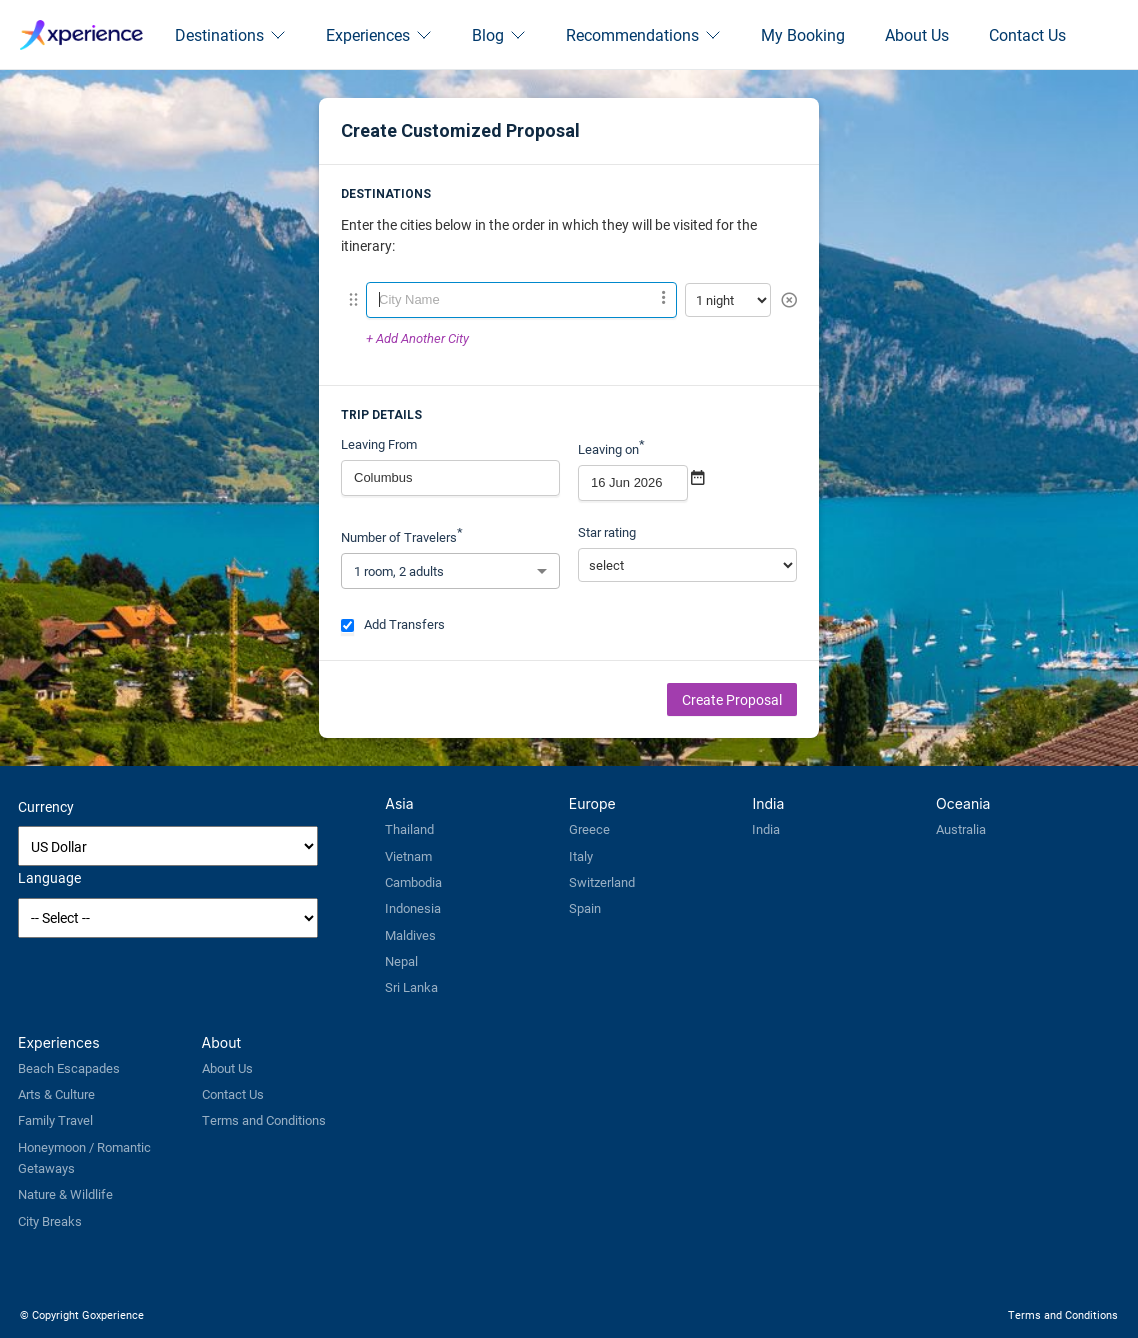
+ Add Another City (417, 338)
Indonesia (413, 908)
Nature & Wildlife (65, 1194)
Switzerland (602, 882)
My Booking (803, 34)
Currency (46, 806)
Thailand (409, 829)
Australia (961, 829)
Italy (581, 856)
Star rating (607, 532)
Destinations (230, 34)
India (766, 829)
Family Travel (55, 1120)
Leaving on (611, 446)
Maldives (410, 935)
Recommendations (643, 34)
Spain (585, 908)
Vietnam (408, 856)
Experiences (379, 34)
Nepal (401, 961)
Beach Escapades (69, 1068)
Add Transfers (393, 624)
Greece (589, 829)
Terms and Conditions (264, 1120)
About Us (917, 34)
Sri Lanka (411, 987)
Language (49, 877)
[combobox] (521, 300)
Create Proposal (732, 699)
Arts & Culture (56, 1094)
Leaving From (379, 444)
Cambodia (413, 882)
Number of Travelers (402, 534)
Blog (499, 34)
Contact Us (1027, 34)
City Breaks (50, 1221)
